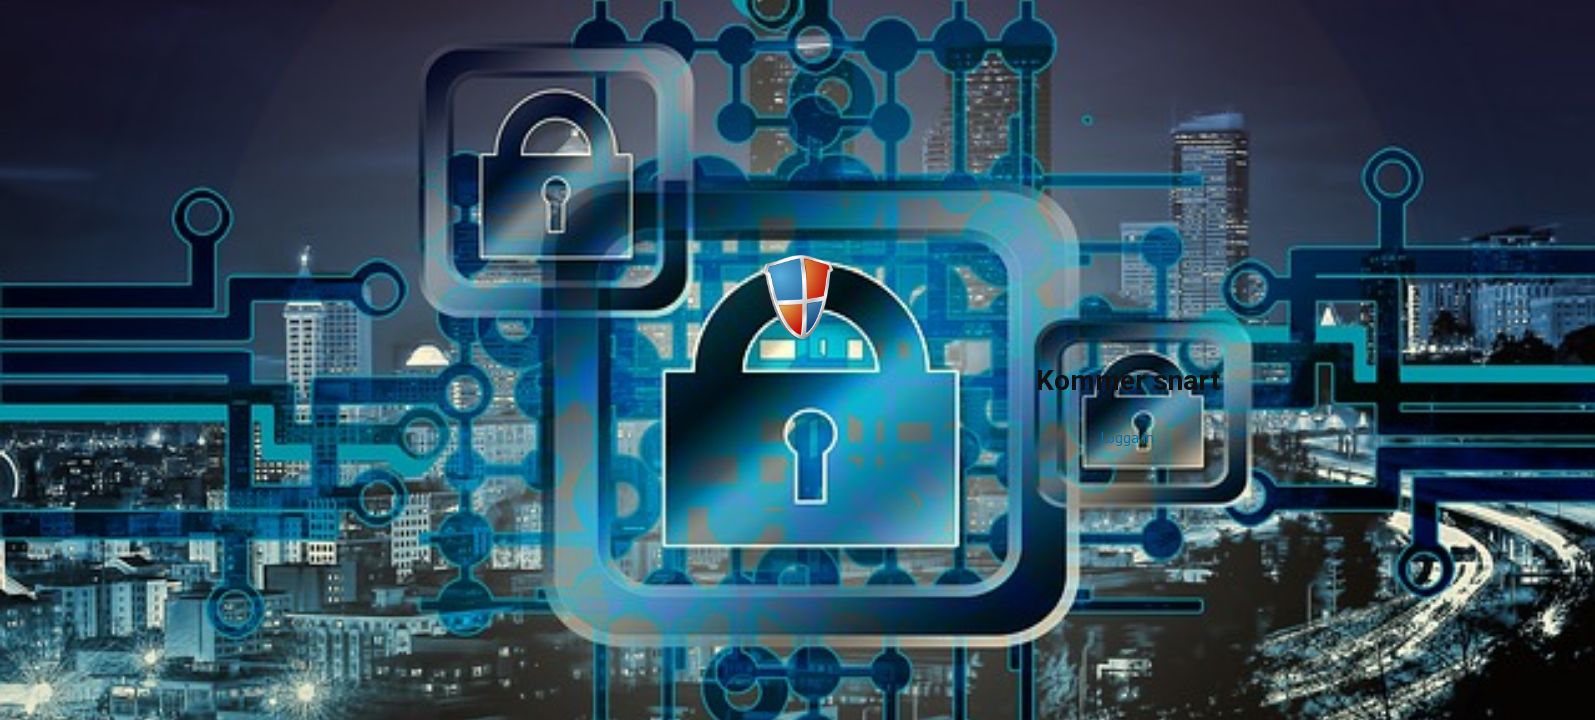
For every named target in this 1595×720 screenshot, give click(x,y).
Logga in (1127, 437)
